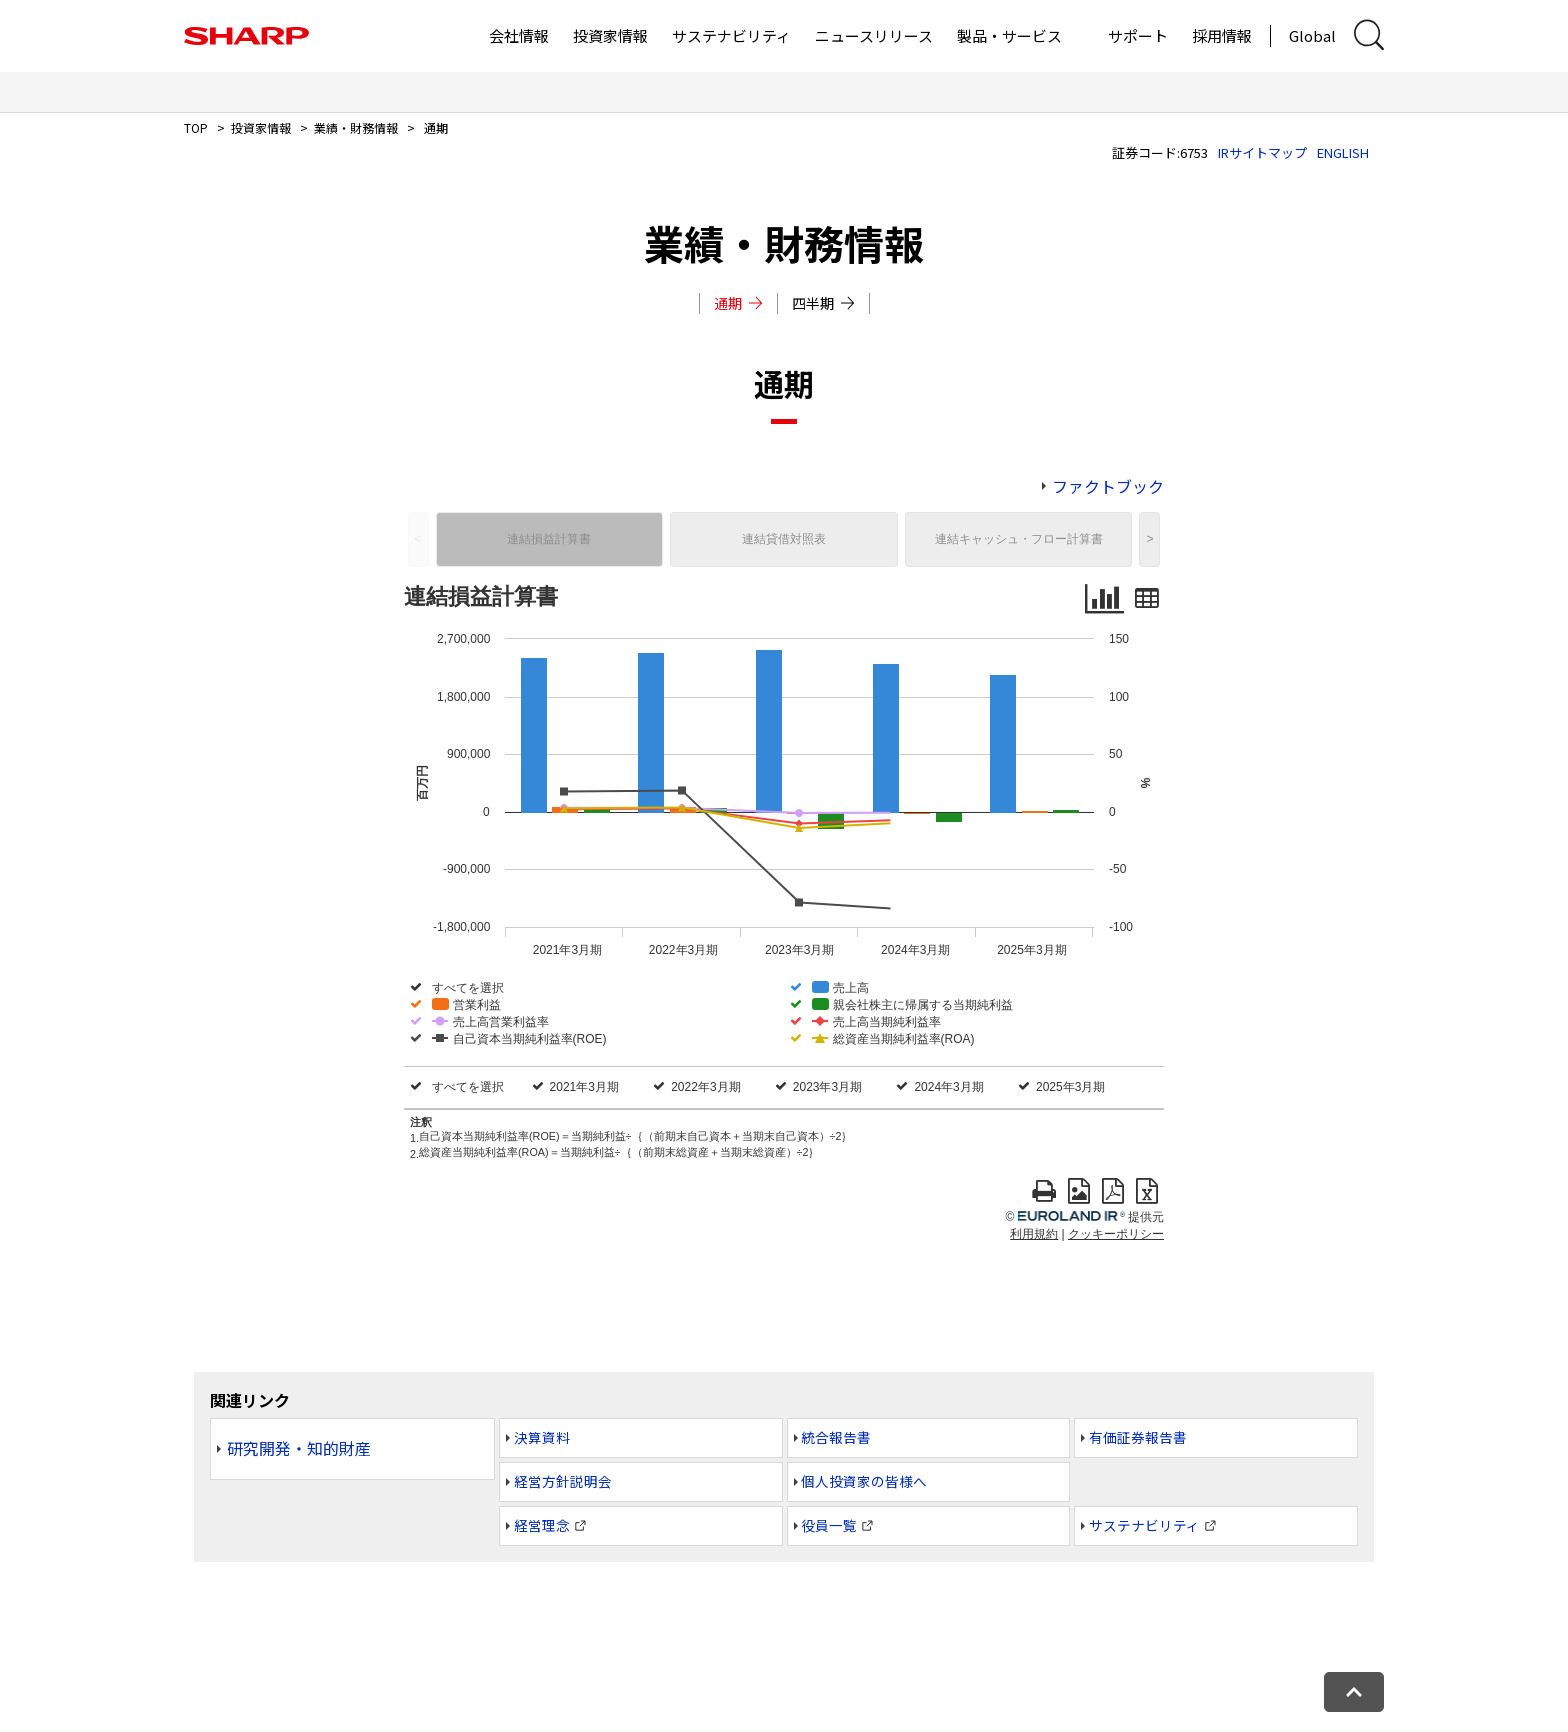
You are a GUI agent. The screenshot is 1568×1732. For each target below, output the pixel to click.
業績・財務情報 (356, 127)
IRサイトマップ (1262, 152)
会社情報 (519, 35)
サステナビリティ (731, 35)
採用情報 (1222, 35)
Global (1312, 35)
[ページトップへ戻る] (1354, 1692)
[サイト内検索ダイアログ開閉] (1369, 35)
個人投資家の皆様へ (864, 1481)
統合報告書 (836, 1437)
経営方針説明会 (563, 1481)
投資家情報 (610, 35)
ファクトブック (1108, 486)
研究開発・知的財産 (299, 1448)
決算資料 (542, 1437)
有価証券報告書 (1138, 1437)
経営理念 (542, 1525)
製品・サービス (1009, 35)
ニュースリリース (874, 35)
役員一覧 (829, 1525)
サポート (1138, 35)
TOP (196, 127)
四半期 (823, 303)
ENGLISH (1343, 152)
